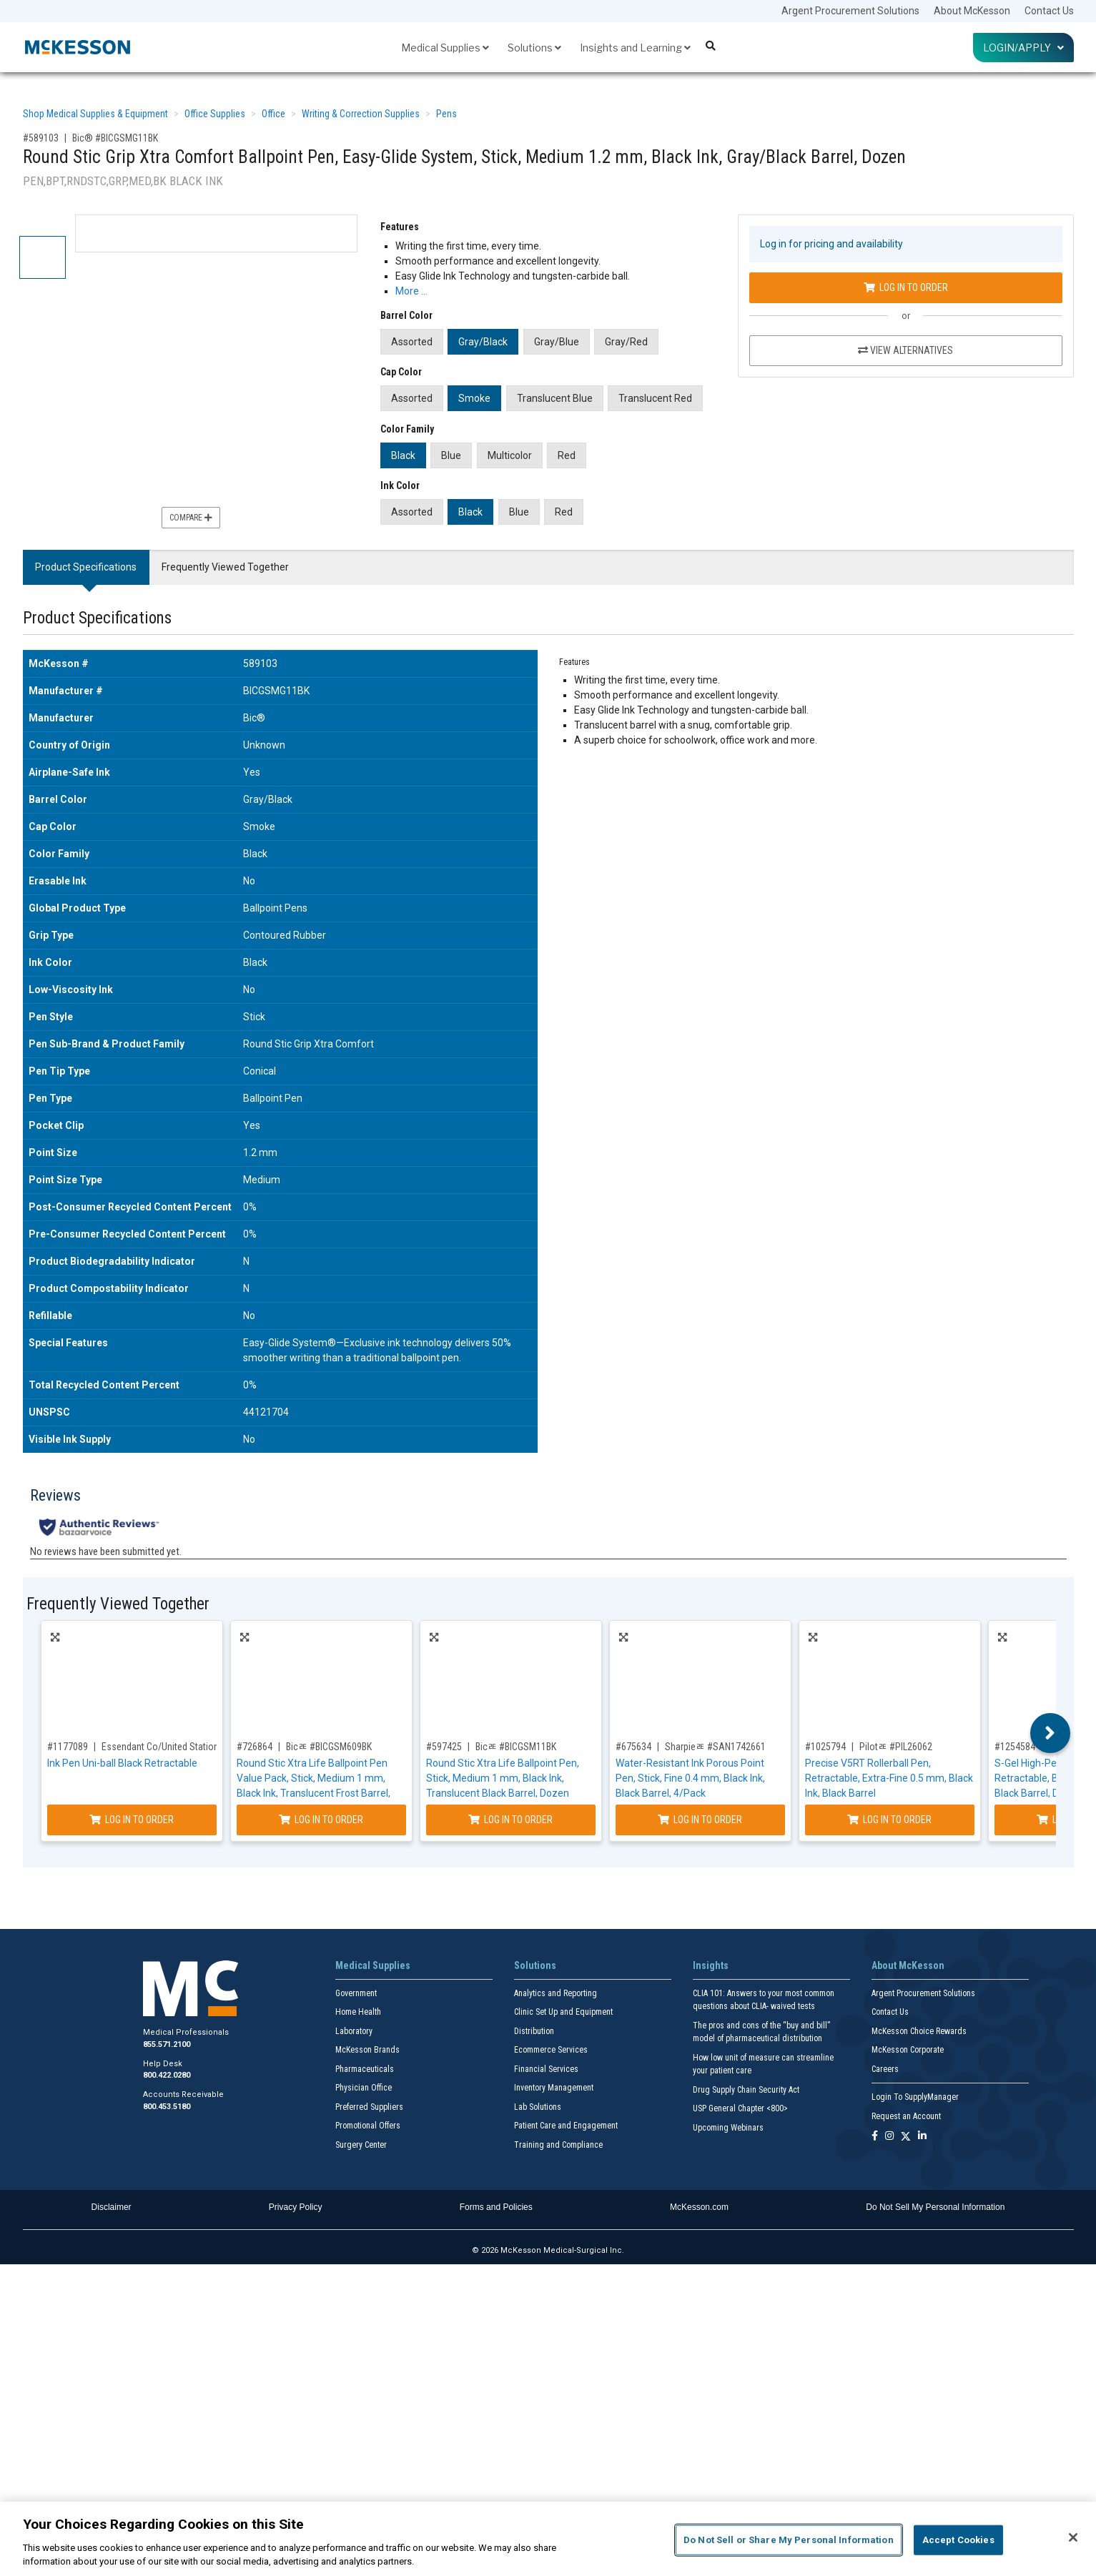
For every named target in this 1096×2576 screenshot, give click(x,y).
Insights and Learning (635, 47)
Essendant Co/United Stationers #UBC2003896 (196, 1746)
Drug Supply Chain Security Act (746, 2090)
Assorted (412, 341)
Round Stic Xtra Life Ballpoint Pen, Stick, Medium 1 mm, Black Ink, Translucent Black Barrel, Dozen (502, 1778)
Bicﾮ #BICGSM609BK (329, 1746)
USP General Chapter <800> (740, 2108)
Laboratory (353, 2031)
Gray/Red (626, 341)
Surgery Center (361, 2145)
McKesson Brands (367, 2050)
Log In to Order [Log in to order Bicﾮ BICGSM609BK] (321, 1819)
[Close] (1073, 2537)
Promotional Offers (367, 2126)
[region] (548, 2539)
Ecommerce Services (551, 2050)
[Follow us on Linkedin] (922, 2136)
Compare (190, 518)
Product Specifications (86, 567)
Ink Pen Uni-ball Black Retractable (122, 1763)
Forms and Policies (496, 2207)
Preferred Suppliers (369, 2107)
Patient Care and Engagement (566, 2126)
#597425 (444, 1746)
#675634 (633, 1746)
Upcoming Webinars (728, 2128)
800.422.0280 (166, 2075)
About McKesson (972, 10)
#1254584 (1014, 1746)
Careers (885, 2069)
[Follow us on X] (906, 2136)
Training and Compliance (558, 2145)
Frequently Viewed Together (225, 567)
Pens (446, 113)
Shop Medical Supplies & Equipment (95, 113)
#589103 (41, 138)
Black (403, 455)
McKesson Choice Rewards (919, 2031)
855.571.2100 (166, 2044)
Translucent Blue (555, 398)
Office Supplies (214, 113)
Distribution (534, 2031)
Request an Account (906, 2116)
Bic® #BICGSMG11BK (115, 138)
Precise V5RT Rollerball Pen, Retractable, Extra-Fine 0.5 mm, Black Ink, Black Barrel (889, 1778)
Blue (451, 455)
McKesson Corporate (908, 2050)
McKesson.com (699, 2207)
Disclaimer (112, 2207)
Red (567, 455)
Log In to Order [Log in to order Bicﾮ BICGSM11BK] (510, 1819)
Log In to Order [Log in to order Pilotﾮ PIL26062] (889, 1819)
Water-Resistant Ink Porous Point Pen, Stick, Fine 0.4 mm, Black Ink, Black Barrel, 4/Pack (690, 1778)
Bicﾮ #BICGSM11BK (515, 1746)
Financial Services (546, 2069)
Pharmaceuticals (364, 2069)
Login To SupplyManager (915, 2097)
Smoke (474, 398)
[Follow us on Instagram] (889, 2136)
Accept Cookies (958, 2540)
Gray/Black (483, 341)
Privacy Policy (295, 2207)
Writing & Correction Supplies (361, 113)
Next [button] (1049, 1733)
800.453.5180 (166, 2106)
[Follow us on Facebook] (875, 2136)
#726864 (254, 1746)
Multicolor (510, 455)
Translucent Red (655, 398)
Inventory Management (553, 2088)
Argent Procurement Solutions (850, 10)
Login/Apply (1023, 47)
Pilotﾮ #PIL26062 (895, 1746)
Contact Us (1049, 10)
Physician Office (363, 2088)
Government (356, 1993)
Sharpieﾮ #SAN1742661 (715, 1746)
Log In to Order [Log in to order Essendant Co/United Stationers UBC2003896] (131, 1819)
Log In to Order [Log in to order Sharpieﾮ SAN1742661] (700, 1819)
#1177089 (67, 1746)
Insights (711, 1965)
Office (273, 113)
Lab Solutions (537, 2107)
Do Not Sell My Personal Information (935, 2207)
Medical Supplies (445, 47)
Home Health (358, 2012)
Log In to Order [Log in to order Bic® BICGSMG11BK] (906, 287)
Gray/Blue (556, 341)
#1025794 (825, 1746)
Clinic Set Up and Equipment (563, 2012)
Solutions (534, 47)
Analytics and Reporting (555, 1993)
